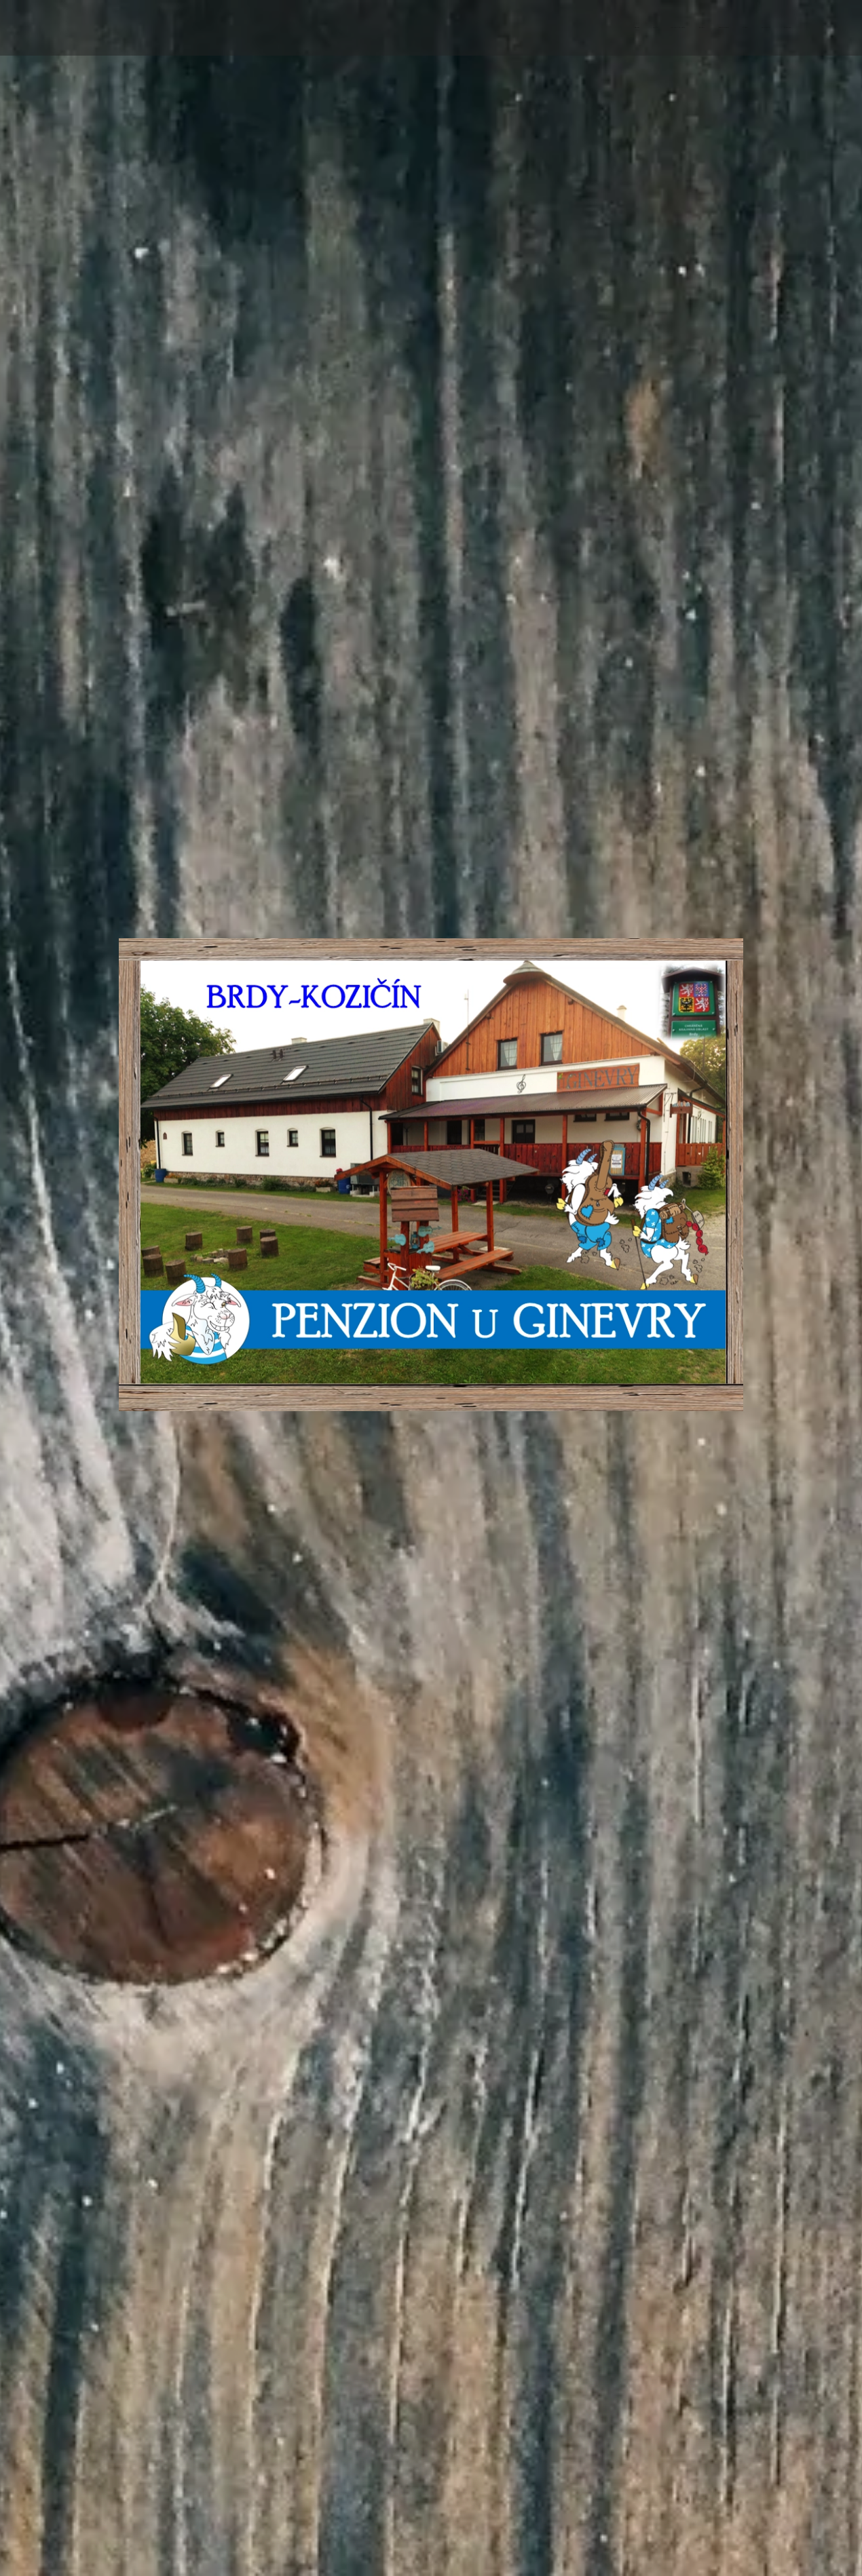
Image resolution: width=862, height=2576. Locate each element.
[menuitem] (697, 28)
